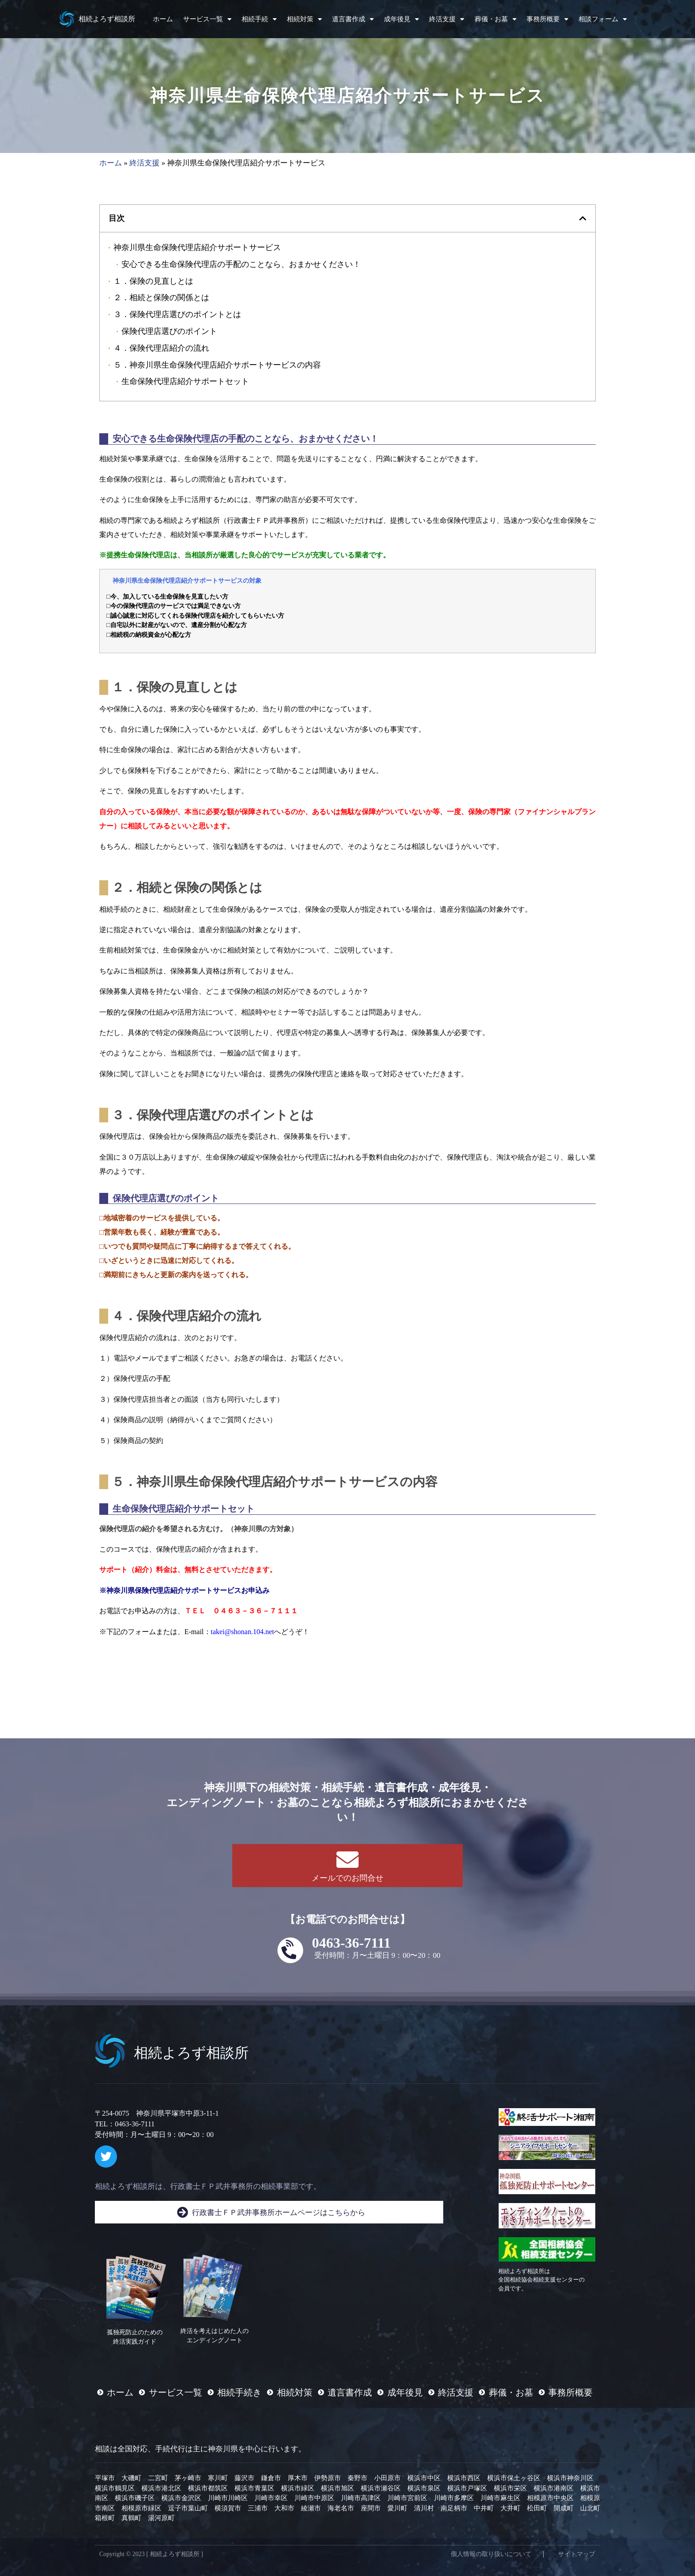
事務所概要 (547, 19)
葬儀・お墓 (495, 19)
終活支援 (446, 19)
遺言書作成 (353, 19)
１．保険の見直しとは (153, 281)
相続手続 (259, 19)
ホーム (163, 19)
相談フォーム (602, 19)
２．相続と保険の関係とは (161, 297)
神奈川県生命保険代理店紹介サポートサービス (197, 247)
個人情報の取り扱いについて (491, 2554)
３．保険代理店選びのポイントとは (177, 314)
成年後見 (401, 19)
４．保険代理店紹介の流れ (161, 348)
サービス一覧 (207, 19)
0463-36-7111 (351, 1943)
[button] (582, 218)
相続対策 (304, 19)
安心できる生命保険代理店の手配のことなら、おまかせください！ (241, 264)
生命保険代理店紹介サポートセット (185, 381)
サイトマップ (576, 2554)
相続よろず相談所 (106, 19)
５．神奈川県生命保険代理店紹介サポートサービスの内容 (217, 364)
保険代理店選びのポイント (169, 331)
